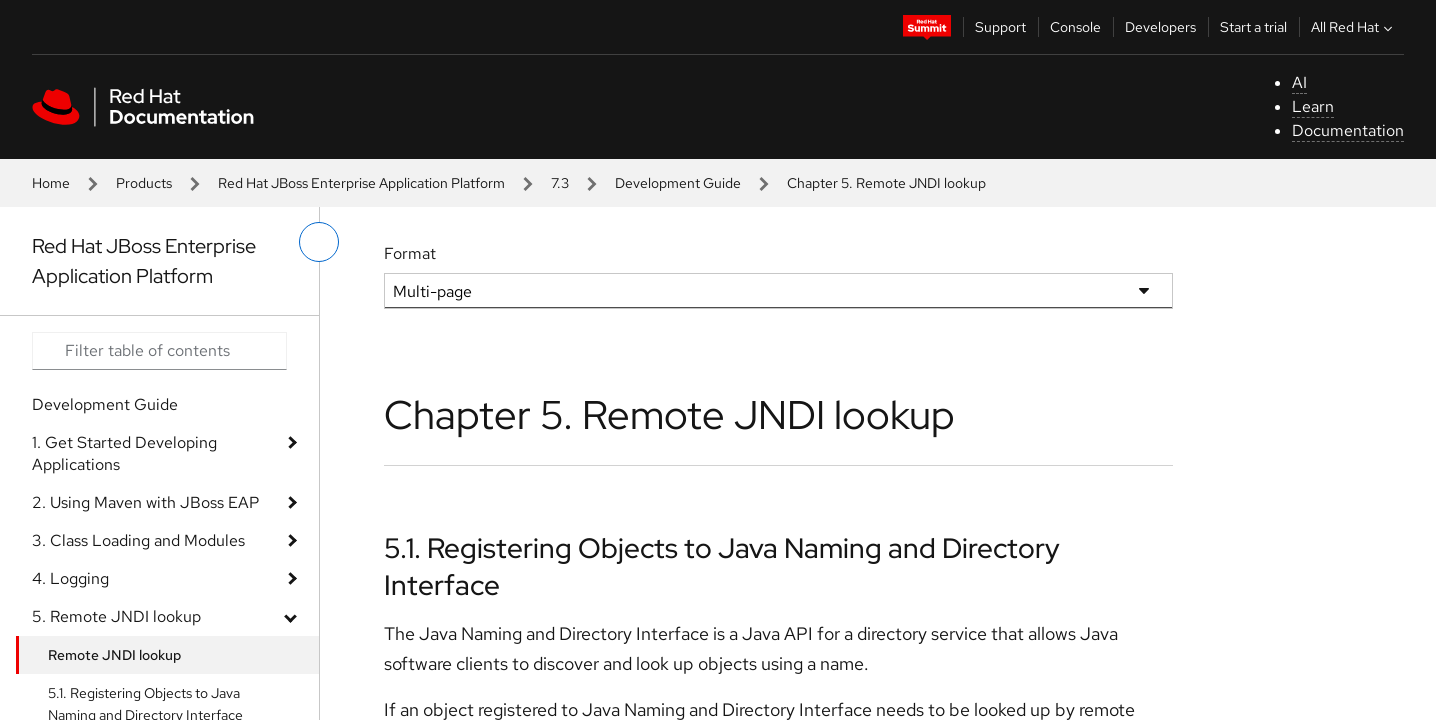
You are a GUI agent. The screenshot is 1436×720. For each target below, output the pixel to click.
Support (1000, 27)
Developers (1160, 27)
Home (51, 183)
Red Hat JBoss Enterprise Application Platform (361, 183)
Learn (1313, 106)
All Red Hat (1354, 27)
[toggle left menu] (319, 242)
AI (1299, 82)
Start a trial (1253, 27)
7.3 (560, 183)
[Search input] (159, 351)
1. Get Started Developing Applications (124, 453)
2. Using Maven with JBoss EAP (145, 502)
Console (1075, 27)
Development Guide (678, 183)
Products (144, 183)
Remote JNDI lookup (114, 655)
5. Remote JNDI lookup (116, 616)
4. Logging (70, 578)
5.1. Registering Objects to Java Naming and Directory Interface (722, 566)
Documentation (1348, 130)
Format (410, 253)
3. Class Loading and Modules (138, 540)
